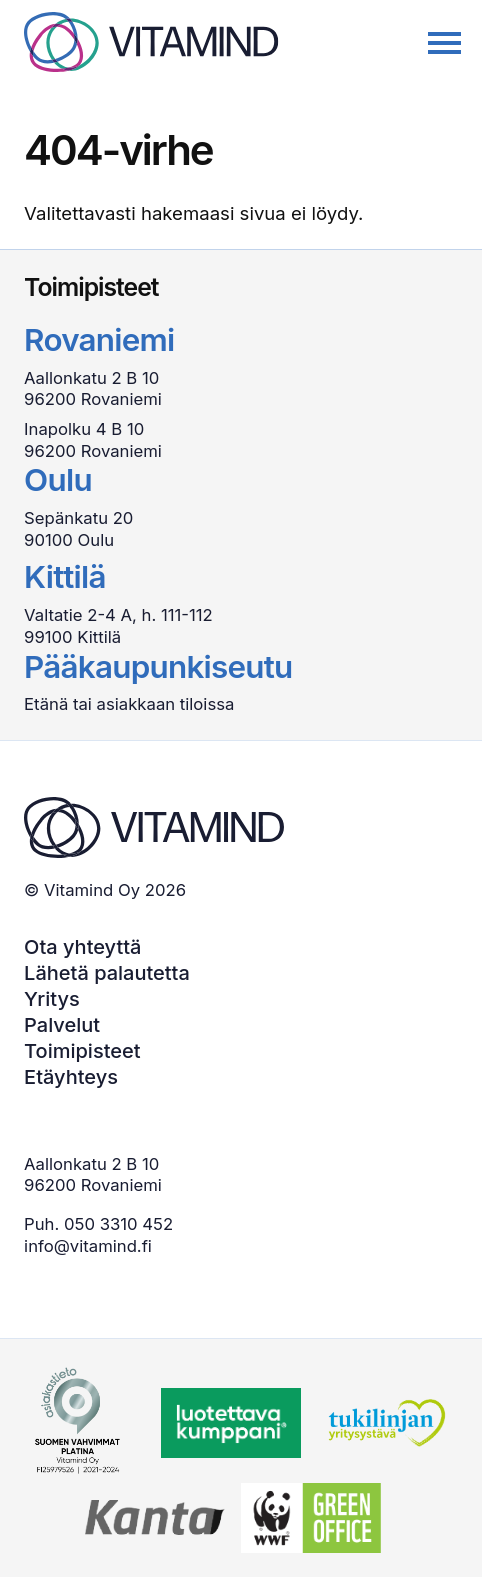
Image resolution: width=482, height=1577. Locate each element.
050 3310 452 (118, 1224)
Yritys (52, 999)
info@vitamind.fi (88, 1246)
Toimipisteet (82, 1051)
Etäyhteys (71, 1077)
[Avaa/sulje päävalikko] (435, 45)
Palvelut (62, 1025)
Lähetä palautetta (107, 973)
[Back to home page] (151, 42)
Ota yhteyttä (82, 947)
